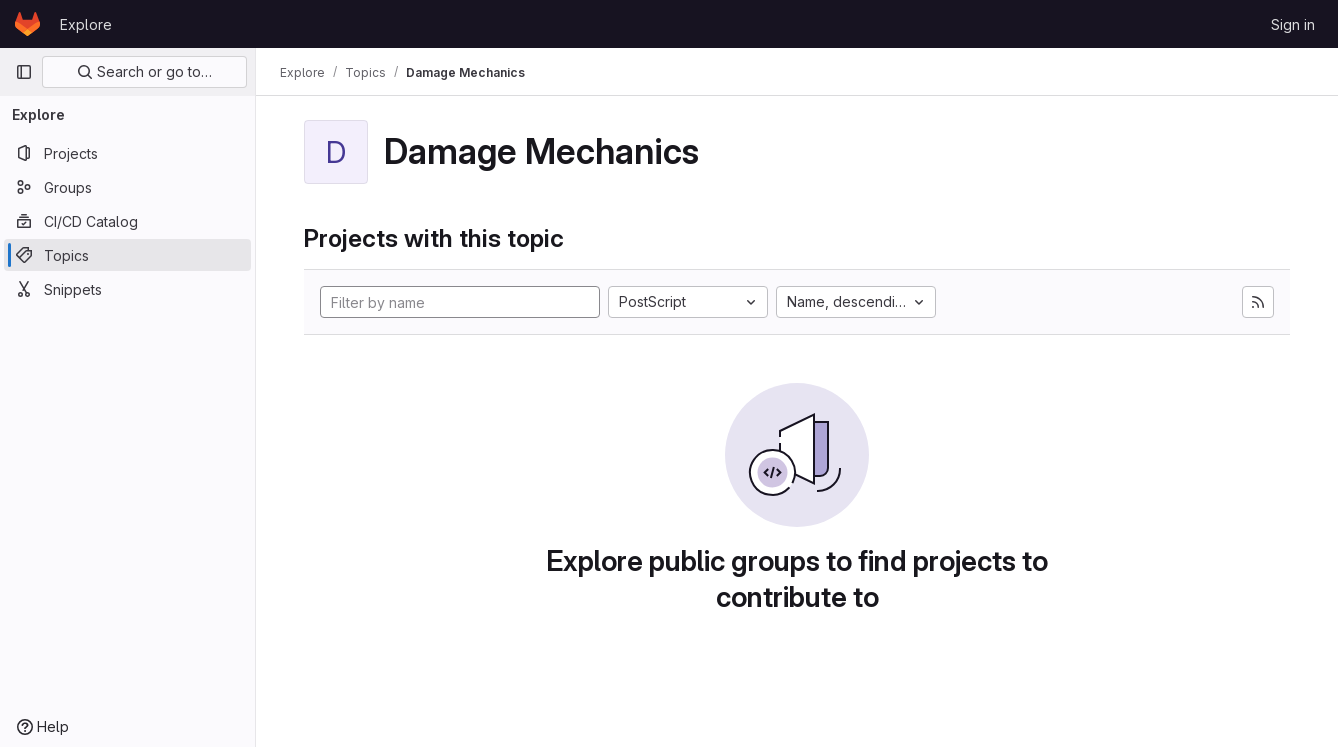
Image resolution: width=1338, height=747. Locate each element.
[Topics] (127, 255)
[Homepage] (27, 24)
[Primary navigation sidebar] (24, 72)
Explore (86, 24)
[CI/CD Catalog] (127, 221)
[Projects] (127, 153)
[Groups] (127, 187)
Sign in (1293, 24)
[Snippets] (127, 289)
